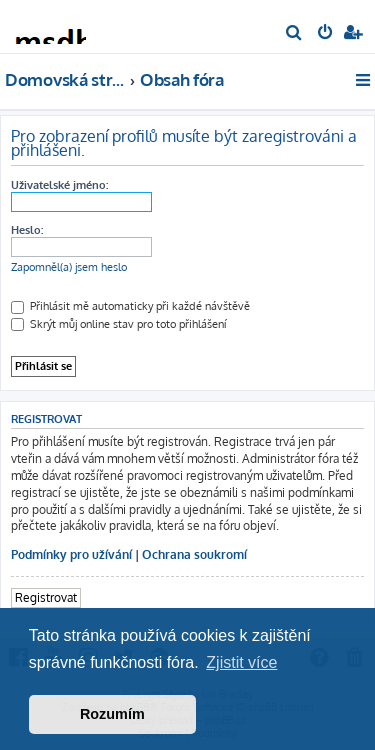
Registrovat (46, 597)
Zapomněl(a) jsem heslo (69, 267)
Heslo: (27, 230)
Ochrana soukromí (194, 554)
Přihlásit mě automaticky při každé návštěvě (130, 306)
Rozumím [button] (112, 714)
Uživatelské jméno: (59, 185)
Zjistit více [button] (241, 662)
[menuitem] (294, 34)
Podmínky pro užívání (71, 554)
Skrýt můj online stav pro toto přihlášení (118, 324)
